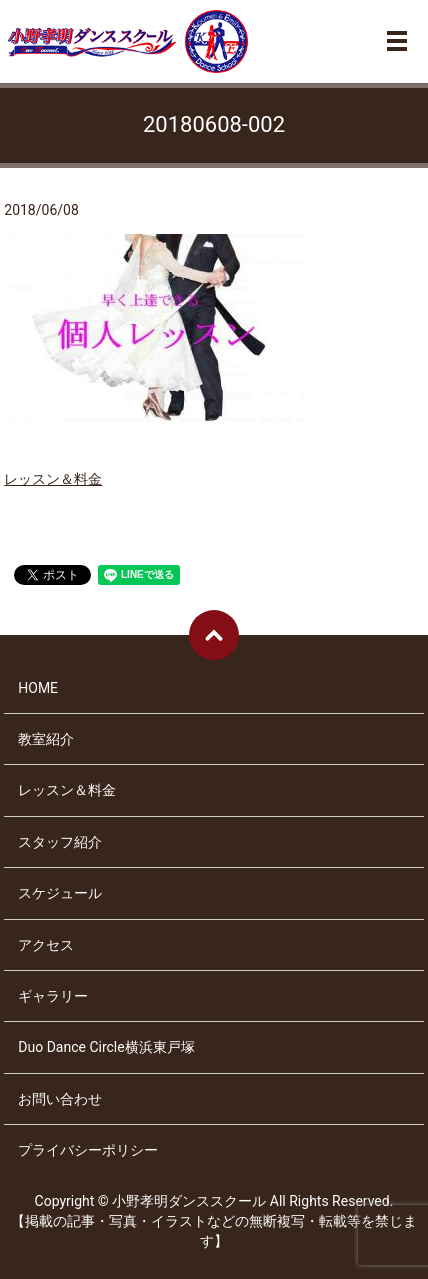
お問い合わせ (60, 1099)
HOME (38, 688)
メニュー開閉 (397, 41)
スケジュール (60, 893)
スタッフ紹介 (60, 842)
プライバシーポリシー (88, 1150)
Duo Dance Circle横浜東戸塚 (106, 1047)
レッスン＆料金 (53, 479)
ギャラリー (53, 996)
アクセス (46, 945)
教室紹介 (46, 739)
